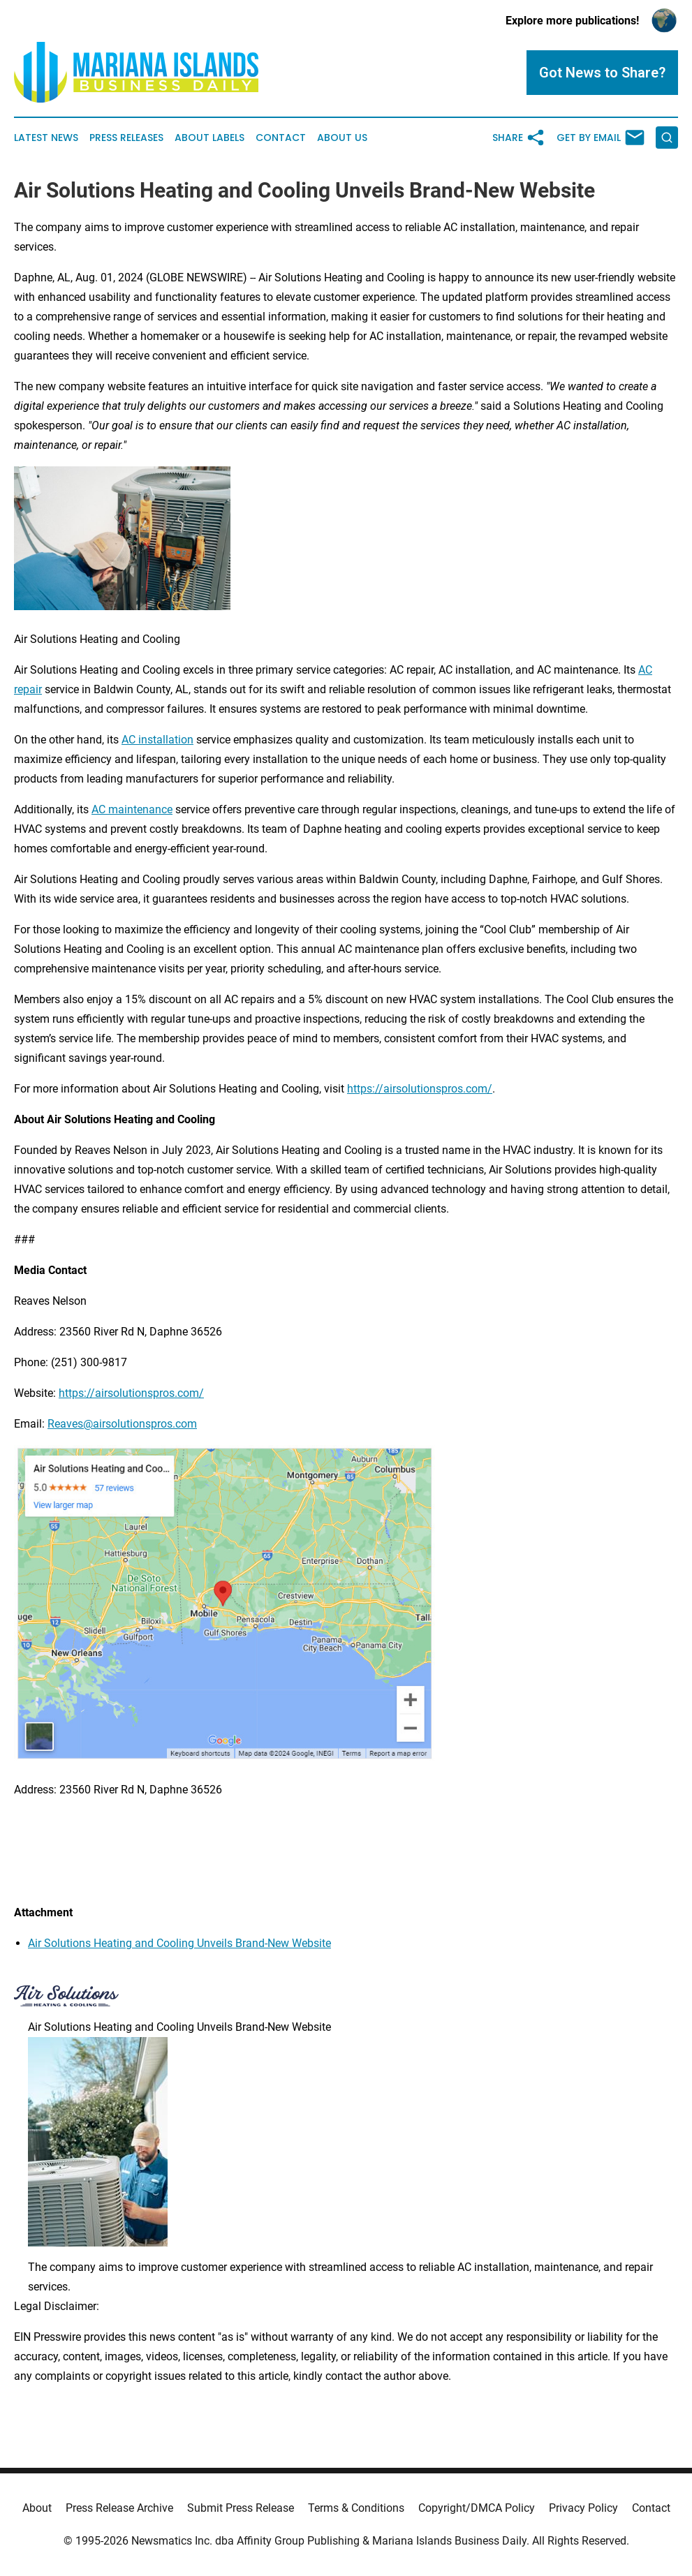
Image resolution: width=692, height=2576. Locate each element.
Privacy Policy (583, 2508)
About (37, 2508)
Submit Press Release (240, 2508)
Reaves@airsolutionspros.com (122, 1423)
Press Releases (126, 138)
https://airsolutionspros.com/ (419, 1088)
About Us (342, 138)
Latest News (46, 138)
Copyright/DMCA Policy (476, 2508)
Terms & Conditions (356, 2508)
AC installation (157, 739)
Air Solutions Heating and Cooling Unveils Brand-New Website (179, 1943)
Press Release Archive (119, 2508)
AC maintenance (131, 809)
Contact (281, 138)
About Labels (209, 138)
